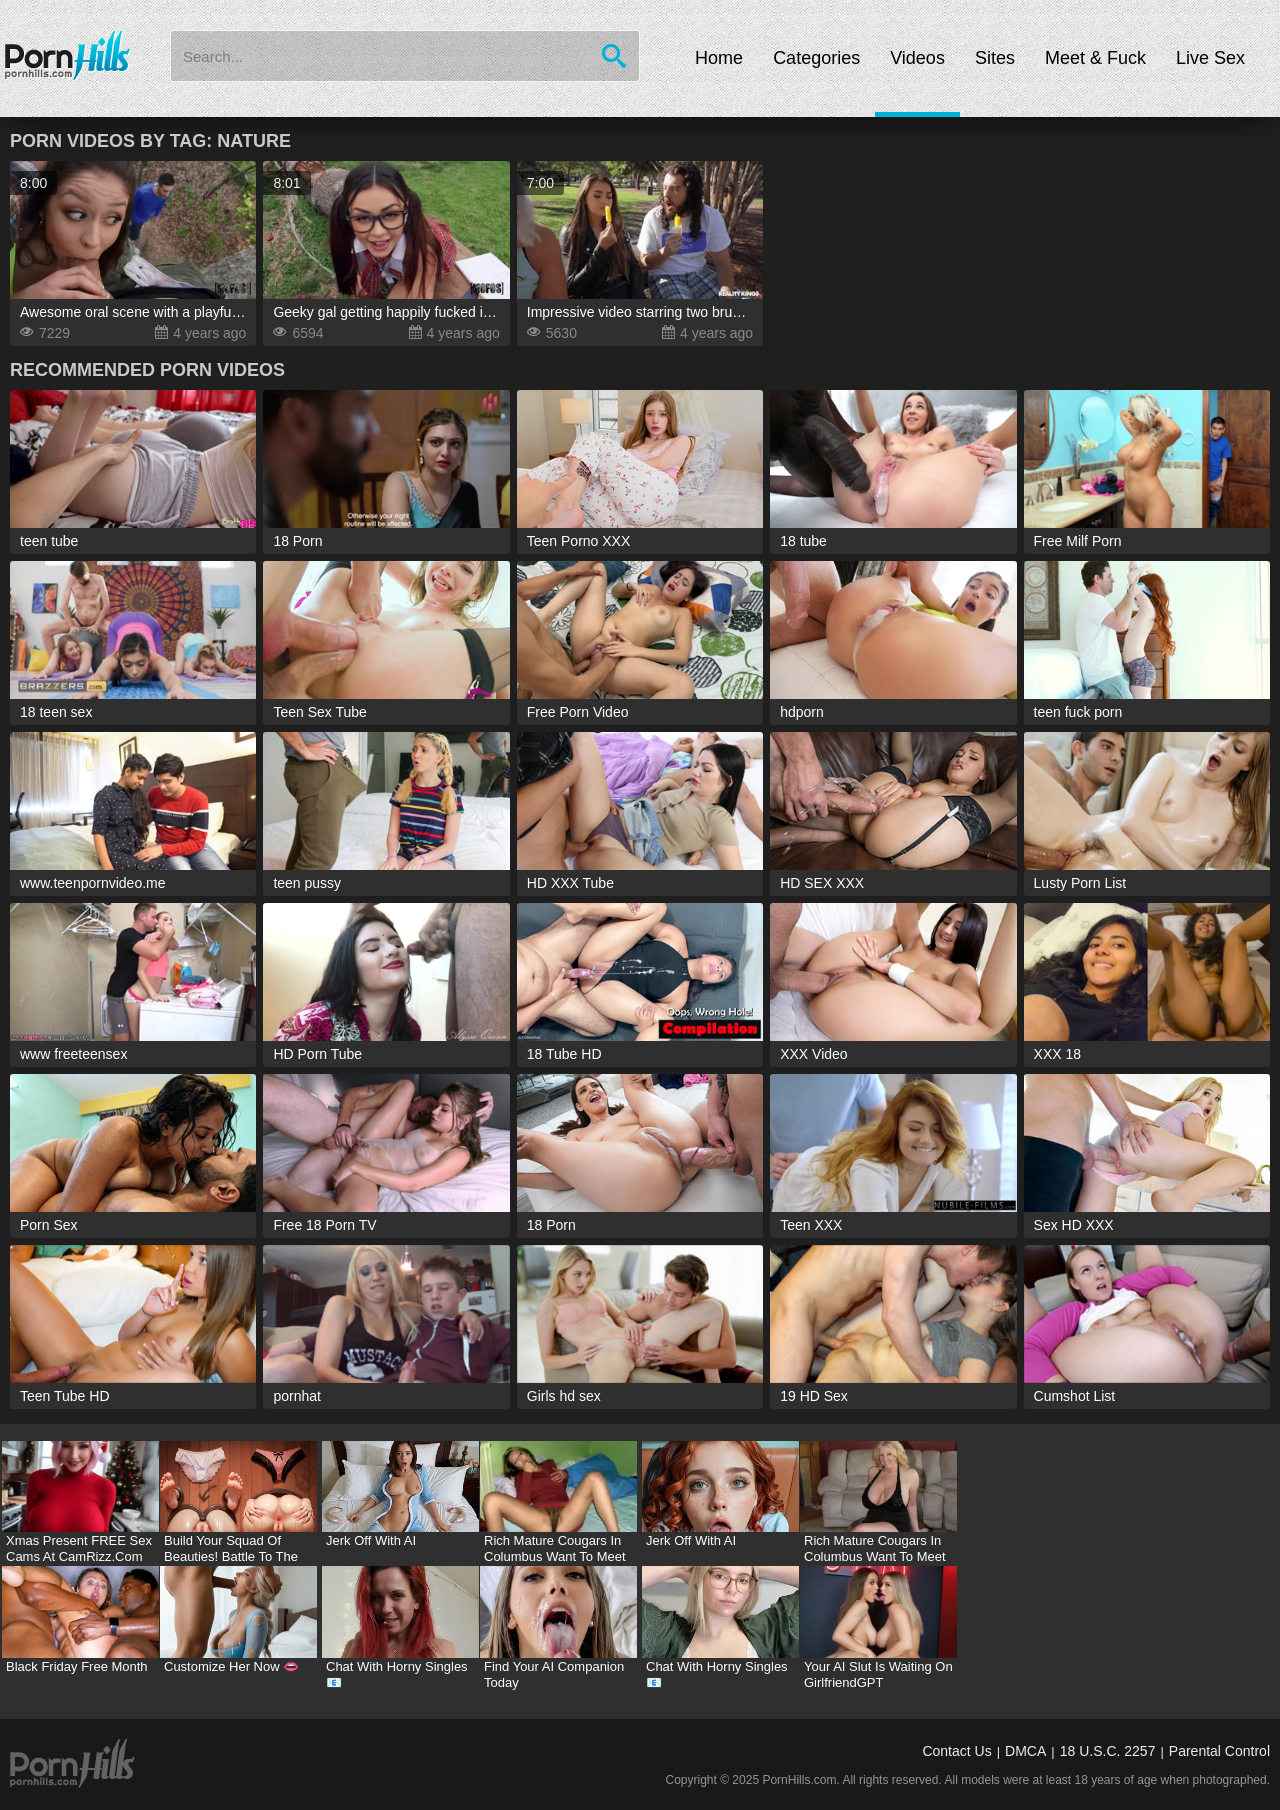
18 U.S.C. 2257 (1108, 1751)
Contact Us (956, 1751)
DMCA (1025, 1751)
